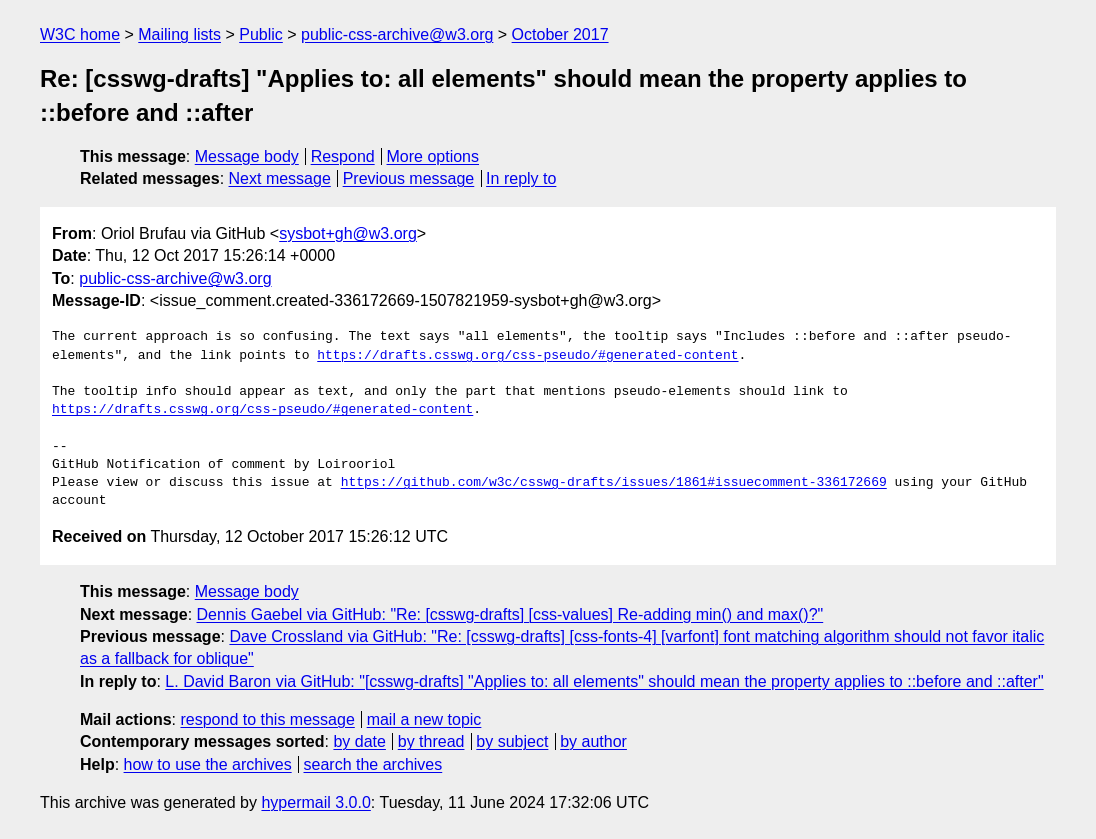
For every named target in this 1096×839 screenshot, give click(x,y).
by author (593, 741)
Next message (280, 178)
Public (261, 34)
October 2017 (560, 34)
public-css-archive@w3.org (397, 34)
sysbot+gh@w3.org (348, 233)
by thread (431, 741)
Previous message (409, 178)
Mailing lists (179, 34)
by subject (512, 741)
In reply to (521, 178)
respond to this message (267, 719)
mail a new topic (424, 719)
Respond (343, 156)
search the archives (373, 764)
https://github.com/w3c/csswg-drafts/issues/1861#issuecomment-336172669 (614, 483)
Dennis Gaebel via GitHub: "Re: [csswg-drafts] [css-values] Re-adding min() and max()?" (510, 614)
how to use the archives (208, 764)
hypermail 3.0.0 (315, 802)
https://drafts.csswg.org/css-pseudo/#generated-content (527, 356)
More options (433, 156)
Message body (247, 156)
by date (359, 741)
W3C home (80, 34)
